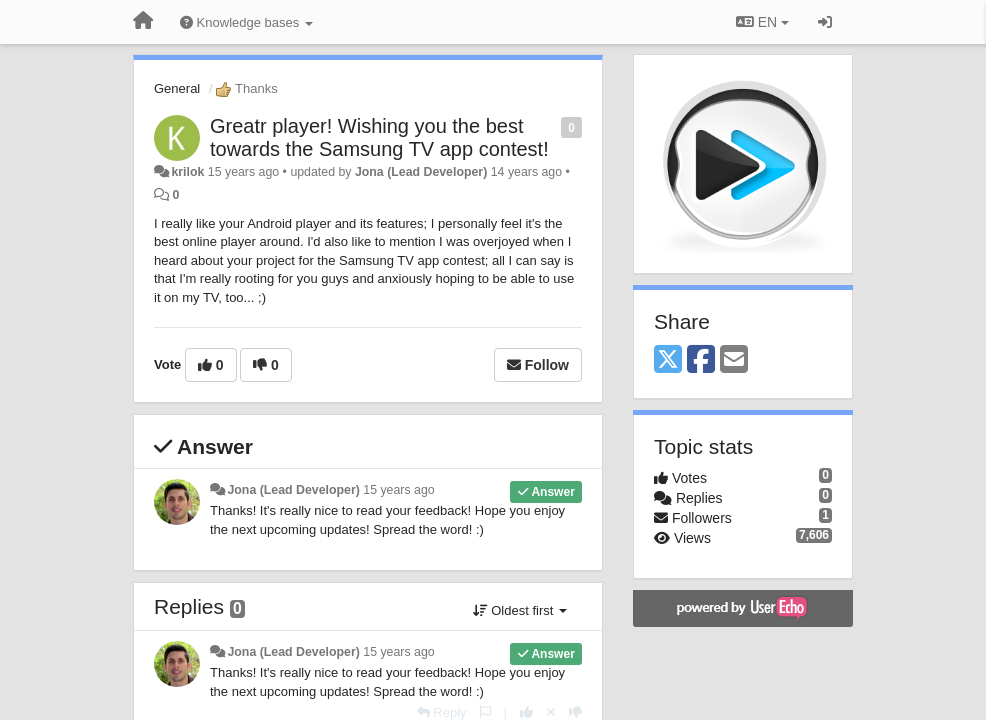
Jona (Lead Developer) (421, 172)
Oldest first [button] (520, 610)
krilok (187, 172)
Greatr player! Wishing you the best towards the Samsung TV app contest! (379, 137)
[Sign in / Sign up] (825, 22)
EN (762, 22)
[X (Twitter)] (668, 360)
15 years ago (398, 490)
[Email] (734, 360)
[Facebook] (701, 360)
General (177, 88)
